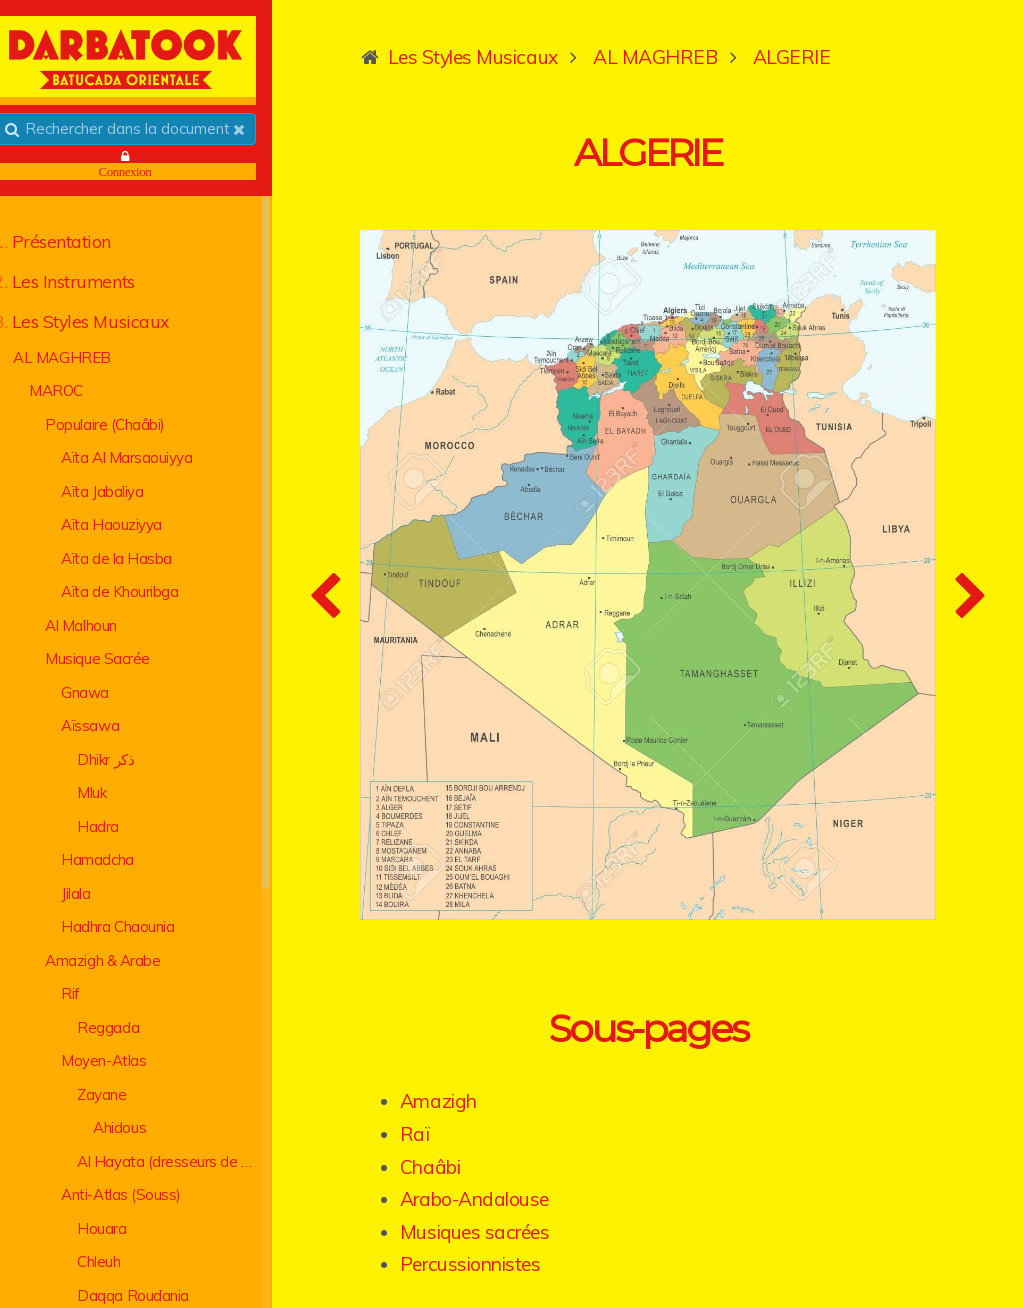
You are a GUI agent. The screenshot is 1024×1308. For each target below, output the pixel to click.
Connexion (150, 173)
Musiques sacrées (510, 1184)
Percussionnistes (506, 1216)
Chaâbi (466, 1118)
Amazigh (474, 1053)
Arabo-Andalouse (510, 1151)
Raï (451, 1086)
